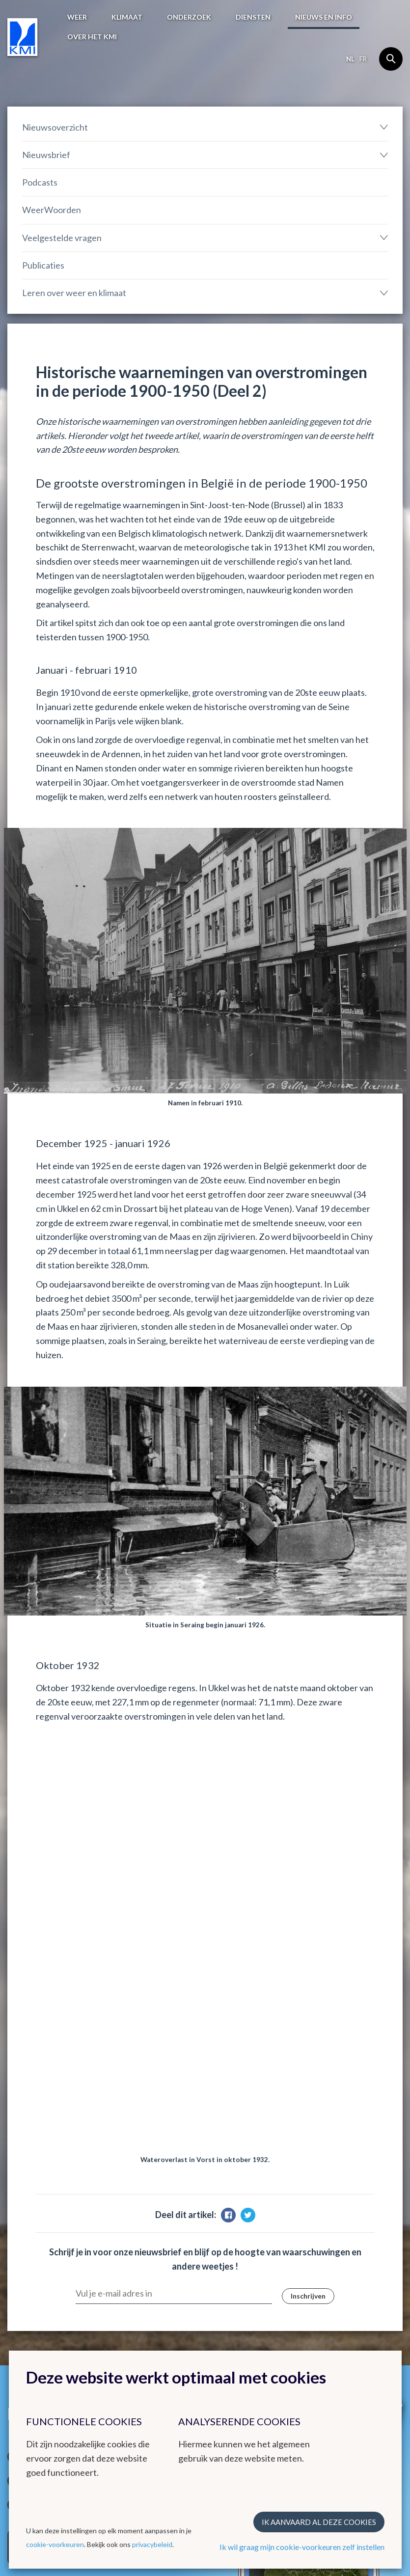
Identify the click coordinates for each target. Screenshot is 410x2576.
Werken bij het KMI (47, 2345)
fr (363, 59)
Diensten (253, 17)
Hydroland (230, 2306)
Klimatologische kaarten (150, 2249)
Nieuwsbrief (46, 154)
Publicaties (43, 265)
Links (326, 2220)
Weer (77, 17)
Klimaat (126, 17)
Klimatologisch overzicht (150, 2237)
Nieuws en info (323, 17)
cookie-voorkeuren (55, 2544)
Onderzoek (189, 17)
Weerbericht (28, 2237)
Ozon (221, 2270)
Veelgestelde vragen (62, 237)
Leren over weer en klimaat (74, 292)
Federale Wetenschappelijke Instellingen (346, 2308)
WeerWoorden (51, 209)
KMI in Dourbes (238, 2247)
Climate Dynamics (242, 2294)
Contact (129, 2345)
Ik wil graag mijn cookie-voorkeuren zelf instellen (301, 2546)
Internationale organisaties (338, 2267)
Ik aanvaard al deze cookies (319, 2522)
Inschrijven (308, 1893)
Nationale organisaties (352, 2284)
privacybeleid (152, 2544)
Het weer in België (45, 2220)
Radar (222, 2258)
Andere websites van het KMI (248, 2225)
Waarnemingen (31, 2249)
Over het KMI (92, 36)
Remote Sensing (239, 2282)
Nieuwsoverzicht (55, 127)
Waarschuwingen (35, 2261)
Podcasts (39, 182)
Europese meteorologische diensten (357, 2243)
